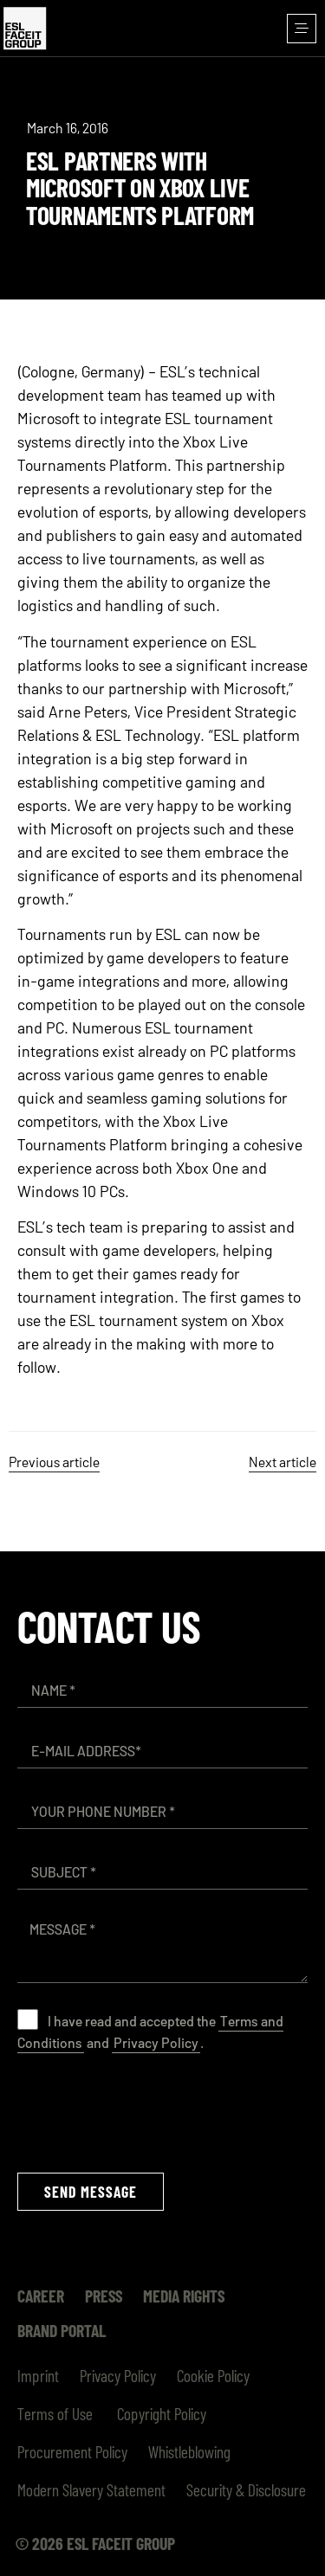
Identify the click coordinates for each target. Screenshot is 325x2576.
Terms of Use (55, 2413)
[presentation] (149, 2113)
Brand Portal (61, 2330)
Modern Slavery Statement (91, 2489)
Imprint (38, 2375)
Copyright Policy (160, 2413)
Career (40, 2295)
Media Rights (183, 2295)
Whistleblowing (189, 2451)
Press (103, 2295)
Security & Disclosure (246, 2489)
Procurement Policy (72, 2451)
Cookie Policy (213, 2375)
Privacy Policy (156, 2042)
